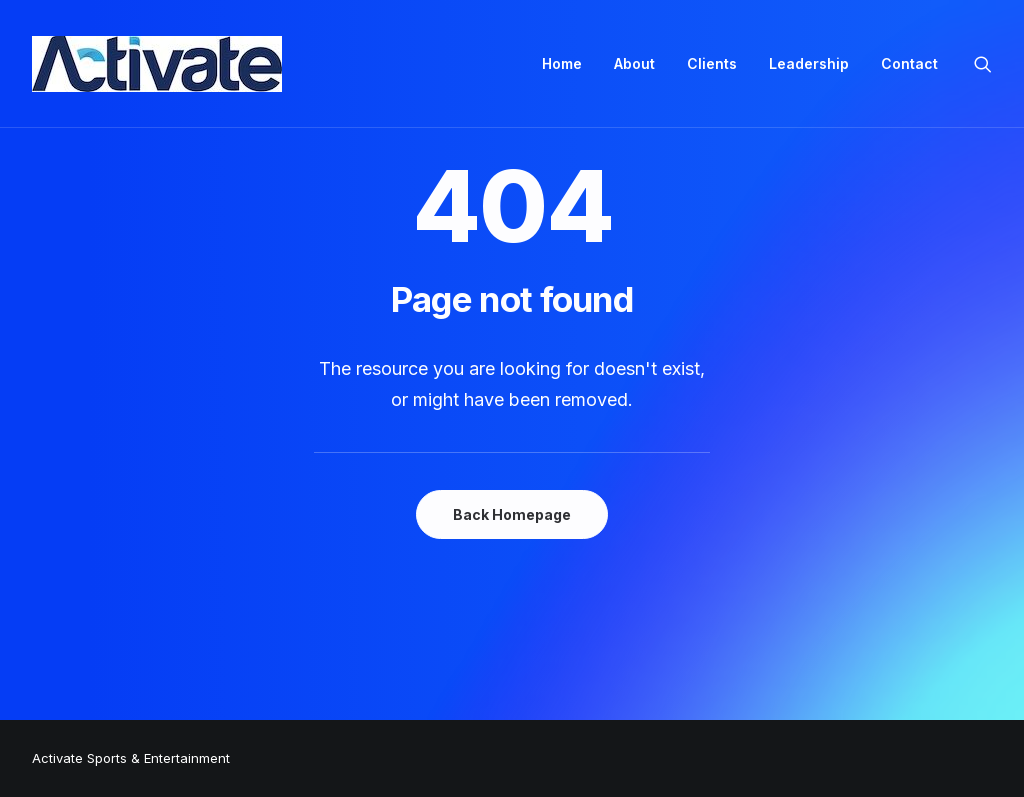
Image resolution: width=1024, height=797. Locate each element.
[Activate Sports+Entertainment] (157, 64)
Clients (712, 63)
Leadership (809, 63)
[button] (983, 64)
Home (562, 63)
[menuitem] (562, 64)
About (634, 63)
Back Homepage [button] (512, 514)
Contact (909, 63)
